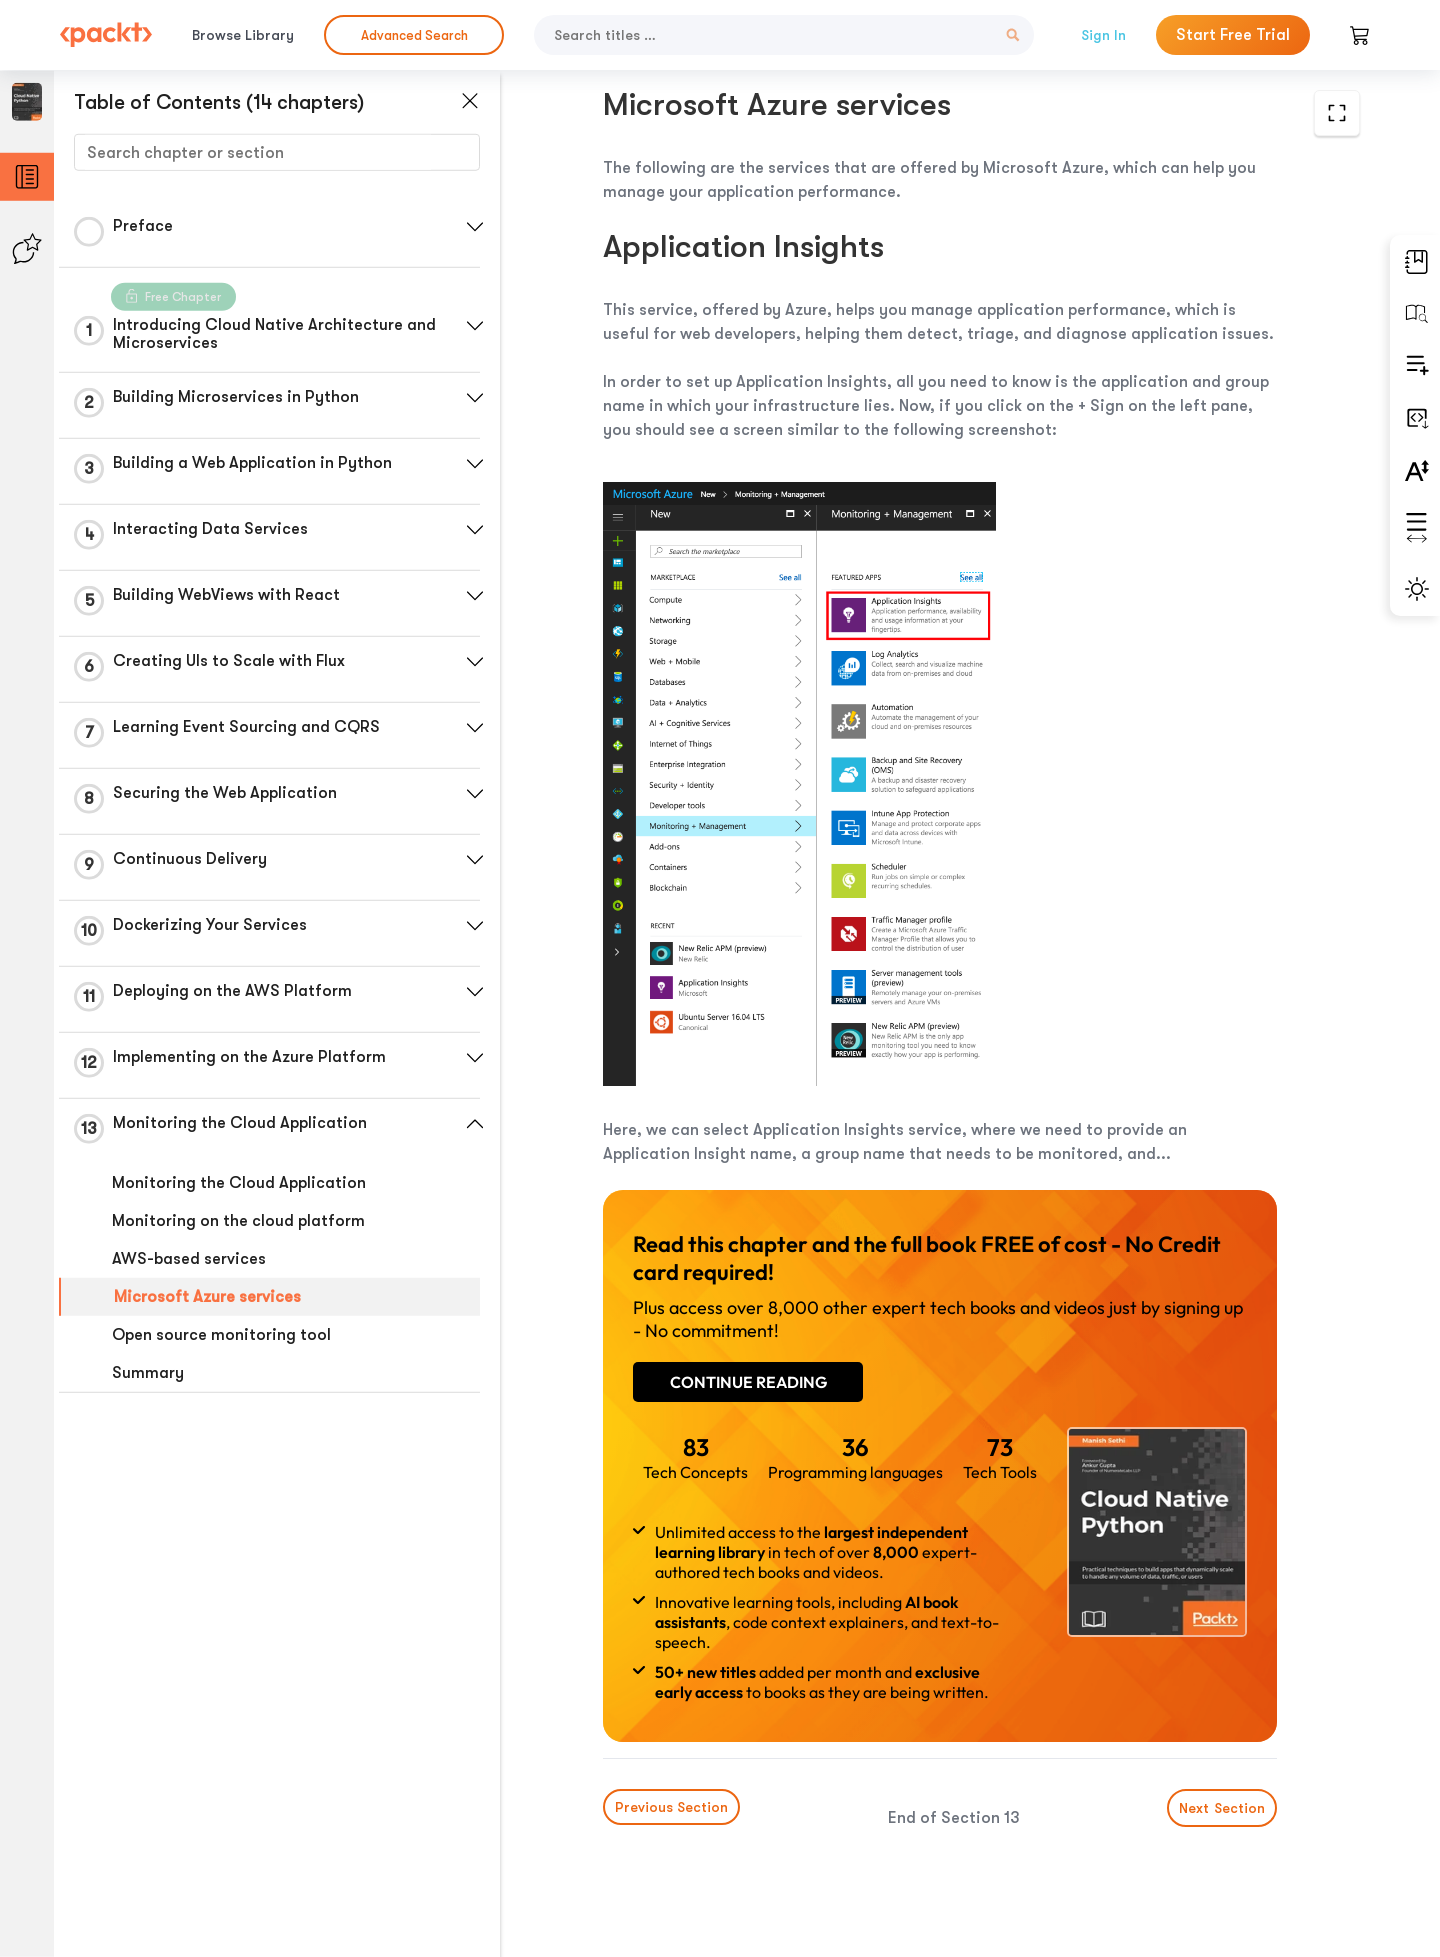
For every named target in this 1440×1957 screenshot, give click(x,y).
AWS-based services (189, 1259)
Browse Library (243, 35)
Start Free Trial (1233, 35)
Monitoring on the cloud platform (238, 1221)
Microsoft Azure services (207, 1297)
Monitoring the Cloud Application (239, 1183)
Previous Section (671, 1807)
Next (1222, 1808)
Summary (148, 1373)
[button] (475, 227)
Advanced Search (414, 35)
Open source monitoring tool (221, 1335)
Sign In (1103, 35)
